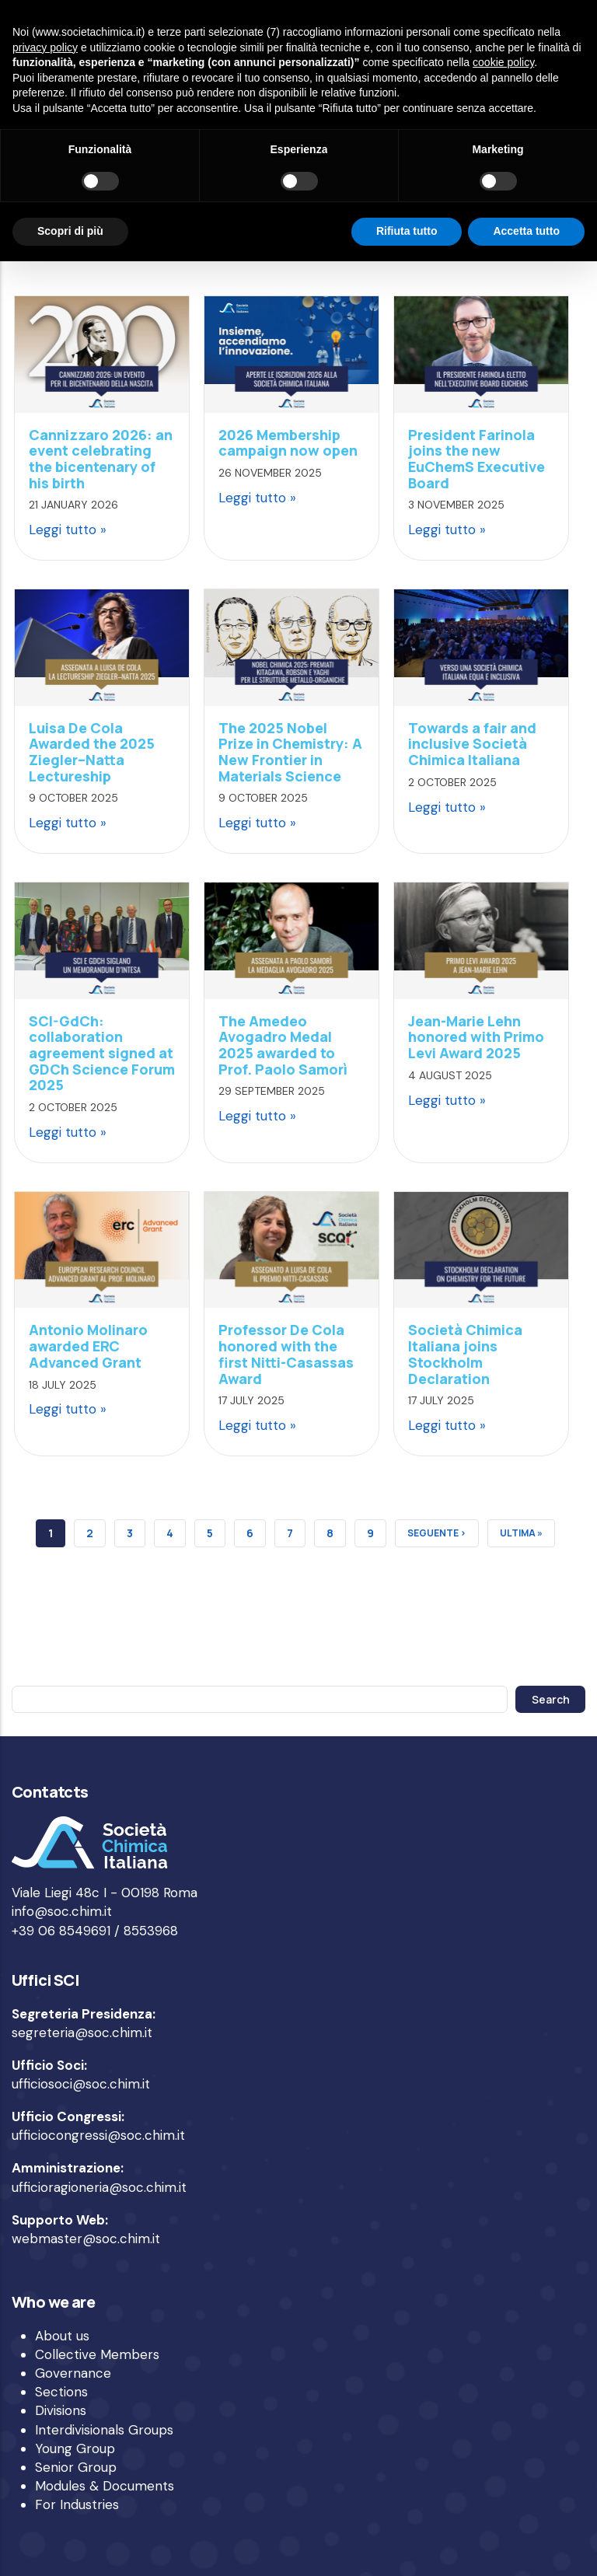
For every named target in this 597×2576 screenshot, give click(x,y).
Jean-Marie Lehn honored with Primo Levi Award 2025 (476, 1037)
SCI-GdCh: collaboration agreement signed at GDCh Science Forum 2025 (102, 1053)
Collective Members (97, 2354)
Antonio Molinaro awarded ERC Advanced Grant (88, 1345)
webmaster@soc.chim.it (86, 2238)
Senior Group (76, 2467)
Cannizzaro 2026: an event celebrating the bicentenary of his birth (101, 458)
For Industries (77, 2504)
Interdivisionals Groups (104, 2429)
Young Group (75, 2448)
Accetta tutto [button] (526, 231)
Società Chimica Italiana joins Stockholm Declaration (465, 1353)
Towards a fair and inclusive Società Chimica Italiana (472, 743)
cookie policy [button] (503, 62)
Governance (73, 2373)
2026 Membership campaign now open (288, 442)
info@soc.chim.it (62, 1911)
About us (62, 2335)
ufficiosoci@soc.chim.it (81, 2083)
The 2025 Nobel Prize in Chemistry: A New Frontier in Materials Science (290, 751)
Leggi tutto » (67, 529)
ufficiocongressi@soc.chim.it (98, 2135)
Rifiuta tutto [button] (407, 231)
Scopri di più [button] (70, 231)
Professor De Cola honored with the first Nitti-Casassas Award (286, 1353)
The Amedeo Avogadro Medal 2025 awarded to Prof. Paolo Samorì (282, 1045)
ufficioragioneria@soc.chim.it (99, 2187)
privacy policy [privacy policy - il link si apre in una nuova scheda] (45, 47)
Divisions (60, 2410)
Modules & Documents (104, 2485)
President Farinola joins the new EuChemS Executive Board (476, 458)
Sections (61, 2391)
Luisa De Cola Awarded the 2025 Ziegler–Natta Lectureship (92, 751)
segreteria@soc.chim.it (82, 2032)
